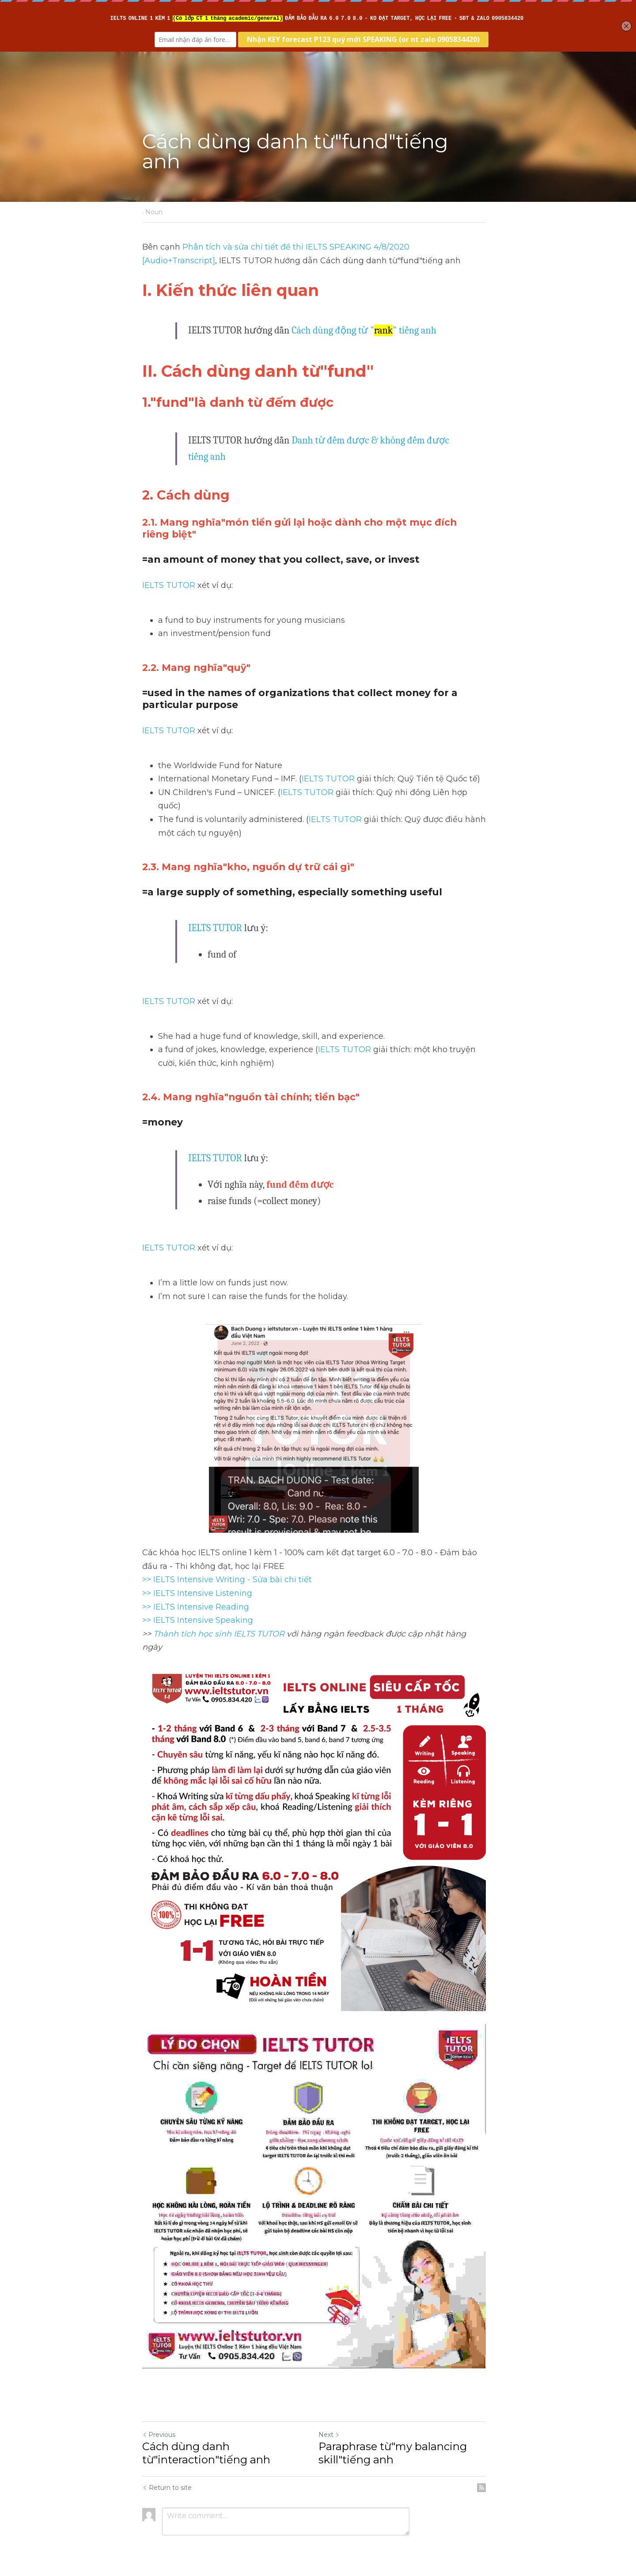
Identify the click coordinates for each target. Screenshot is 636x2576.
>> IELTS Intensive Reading (195, 1593)
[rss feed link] (489, 2476)
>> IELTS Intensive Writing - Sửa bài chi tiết (227, 1566)
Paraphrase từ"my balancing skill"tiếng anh (396, 2441)
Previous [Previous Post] (158, 2423)
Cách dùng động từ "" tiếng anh (364, 330)
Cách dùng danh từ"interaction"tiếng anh (206, 2441)
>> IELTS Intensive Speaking (197, 1607)
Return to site (167, 2476)
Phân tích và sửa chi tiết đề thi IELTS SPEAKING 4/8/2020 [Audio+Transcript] (333, 247)
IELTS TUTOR (168, 585)
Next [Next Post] (333, 2423)
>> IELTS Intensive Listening (197, 1579)
